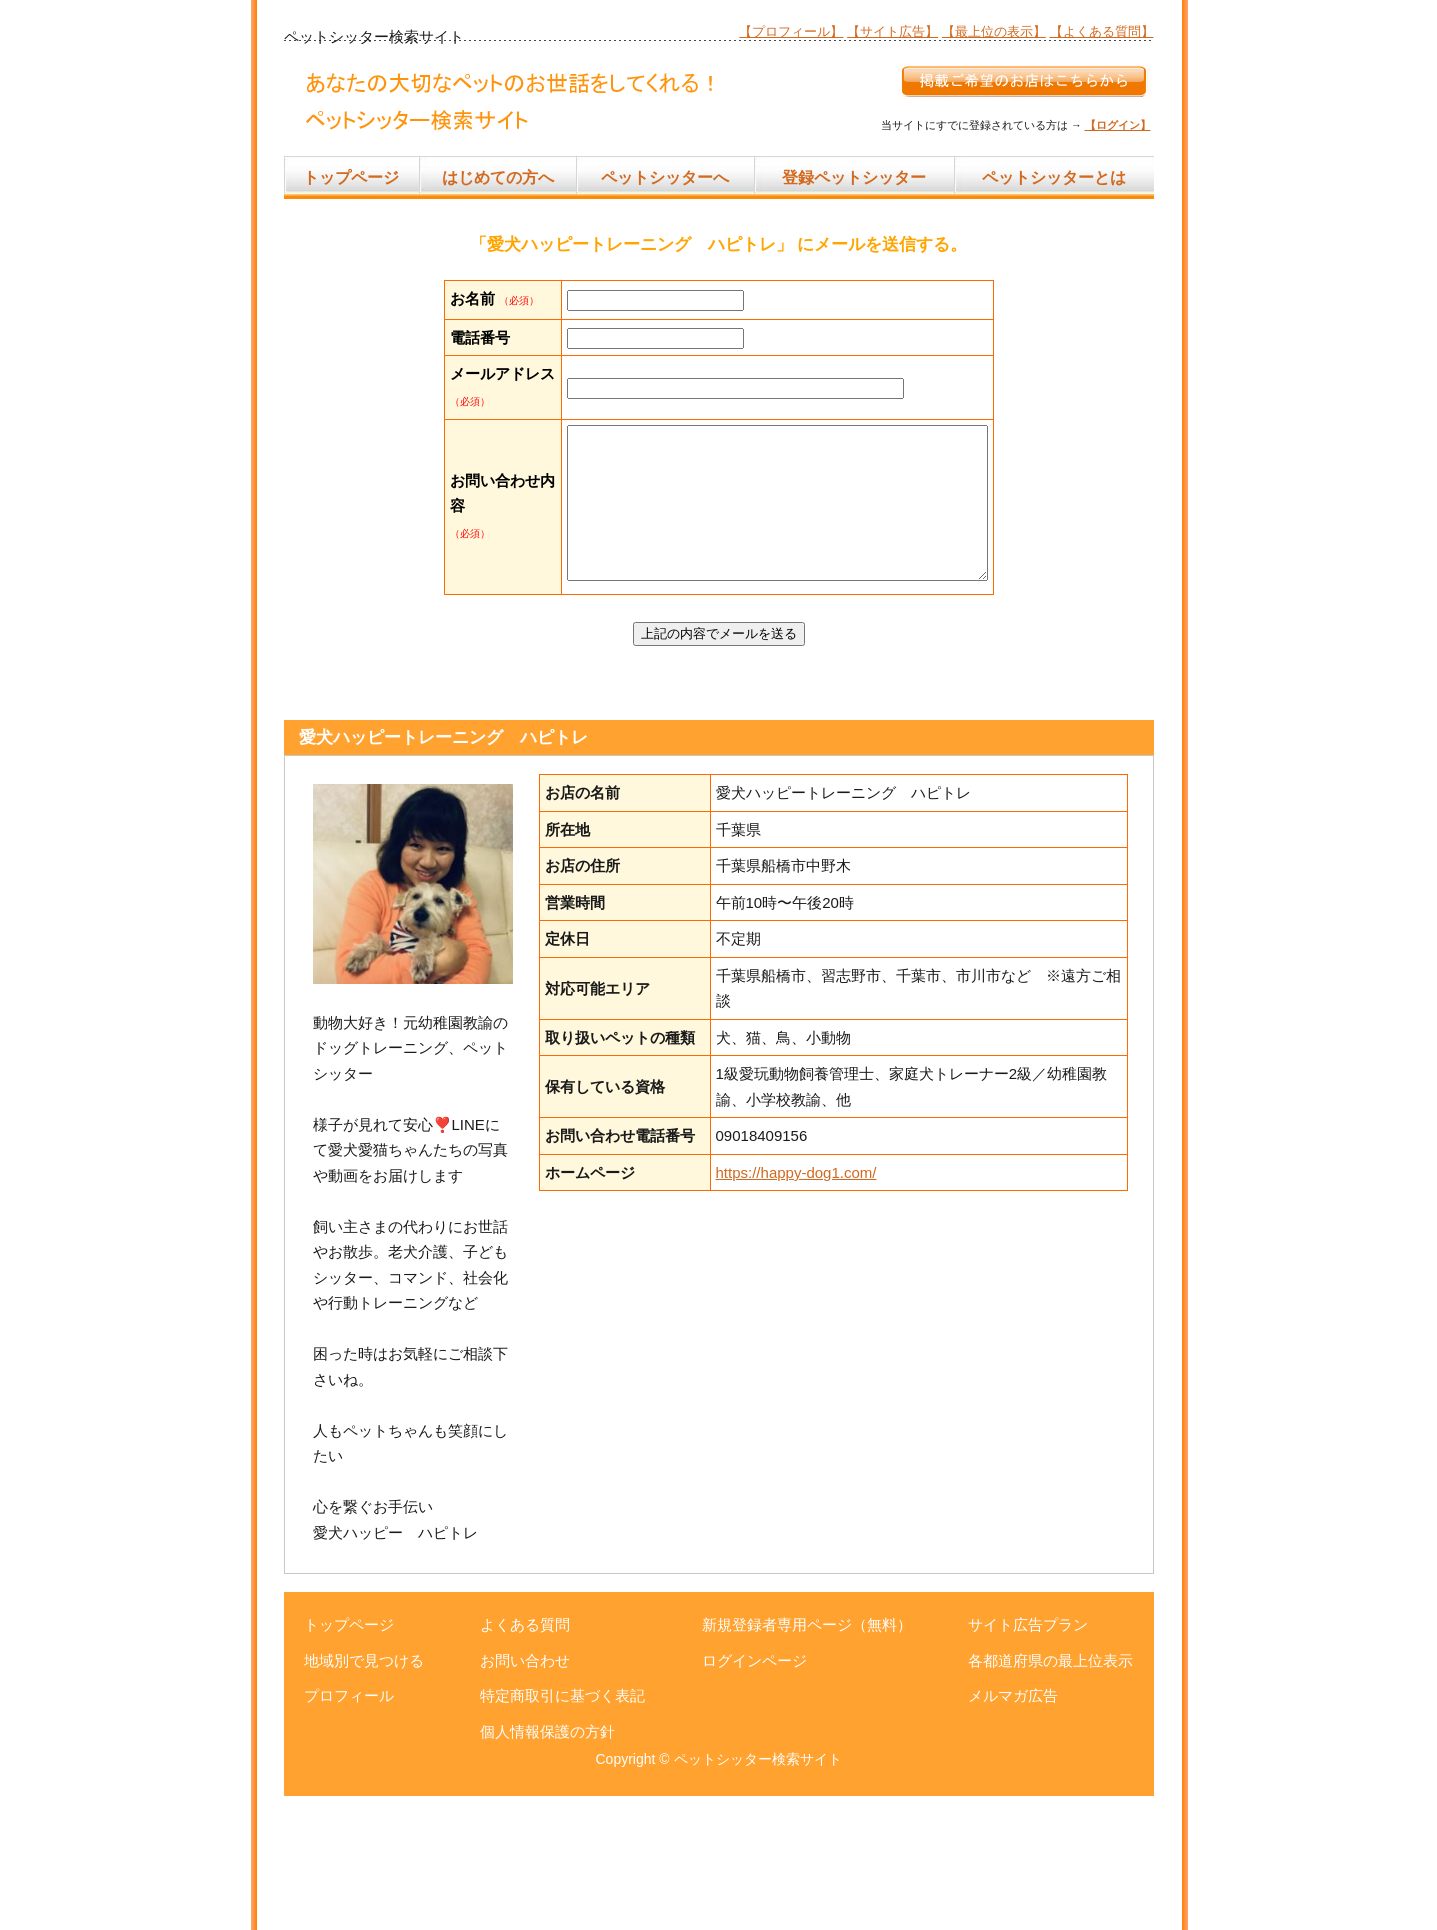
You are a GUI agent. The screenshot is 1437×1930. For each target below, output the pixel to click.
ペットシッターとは (1054, 177)
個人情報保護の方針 (547, 1865)
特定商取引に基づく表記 (562, 1829)
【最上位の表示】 (994, 31)
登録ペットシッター (854, 177)
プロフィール (349, 1829)
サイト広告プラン (1028, 1758)
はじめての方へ (498, 177)
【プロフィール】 (791, 31)
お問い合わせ (525, 1794)
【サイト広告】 (892, 31)
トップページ (351, 177)
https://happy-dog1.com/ (796, 1306)
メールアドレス (472, 450)
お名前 (472, 298)
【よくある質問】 (1102, 31)
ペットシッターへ (665, 177)
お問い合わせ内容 (472, 612)
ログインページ (754, 1794)
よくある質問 (525, 1758)
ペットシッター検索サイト (758, 1893)
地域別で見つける (364, 1794)
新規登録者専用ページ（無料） (807, 1758)
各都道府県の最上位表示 (1050, 1794)
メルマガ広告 (1013, 1829)
